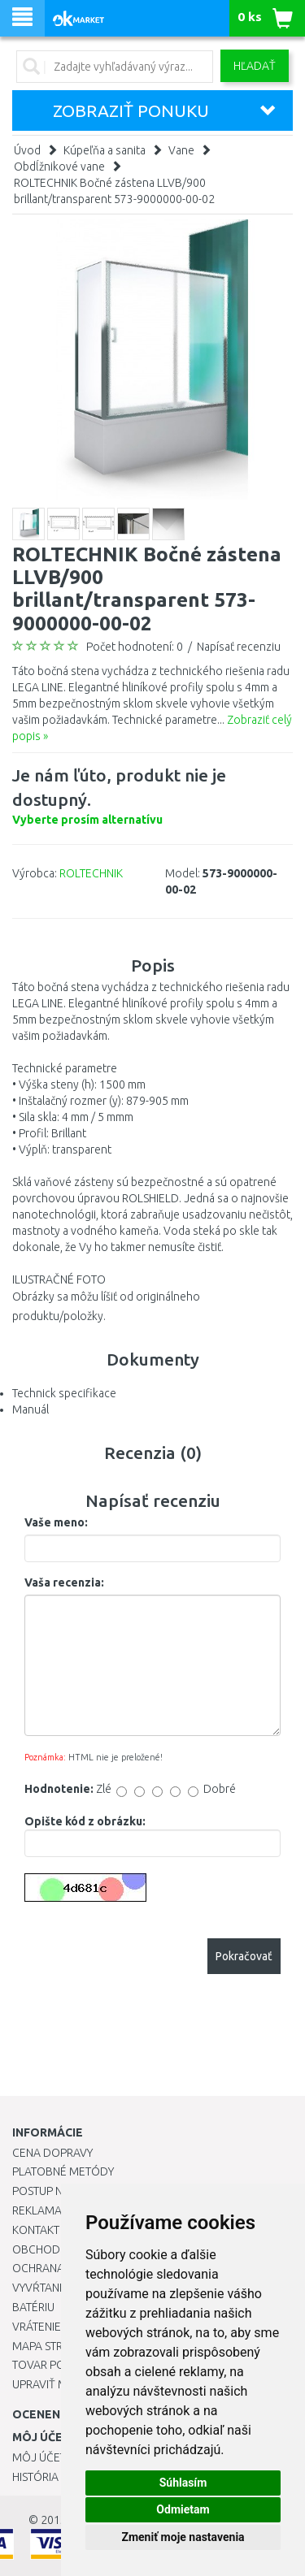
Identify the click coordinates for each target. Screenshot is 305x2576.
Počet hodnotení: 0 (134, 646)
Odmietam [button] (182, 2509)
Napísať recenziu (239, 646)
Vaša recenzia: (64, 1582)
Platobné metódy (63, 2171)
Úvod (27, 150)
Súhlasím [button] (183, 2482)
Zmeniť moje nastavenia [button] (182, 2537)
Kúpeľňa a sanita (104, 150)
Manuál (30, 1409)
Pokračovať (244, 1956)
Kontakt (35, 2229)
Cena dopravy (52, 2152)
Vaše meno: (56, 1522)
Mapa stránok (52, 2346)
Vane (181, 150)
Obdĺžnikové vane (59, 166)
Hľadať (254, 65)
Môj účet (39, 2457)
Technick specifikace (64, 1393)
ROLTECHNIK (91, 873)
